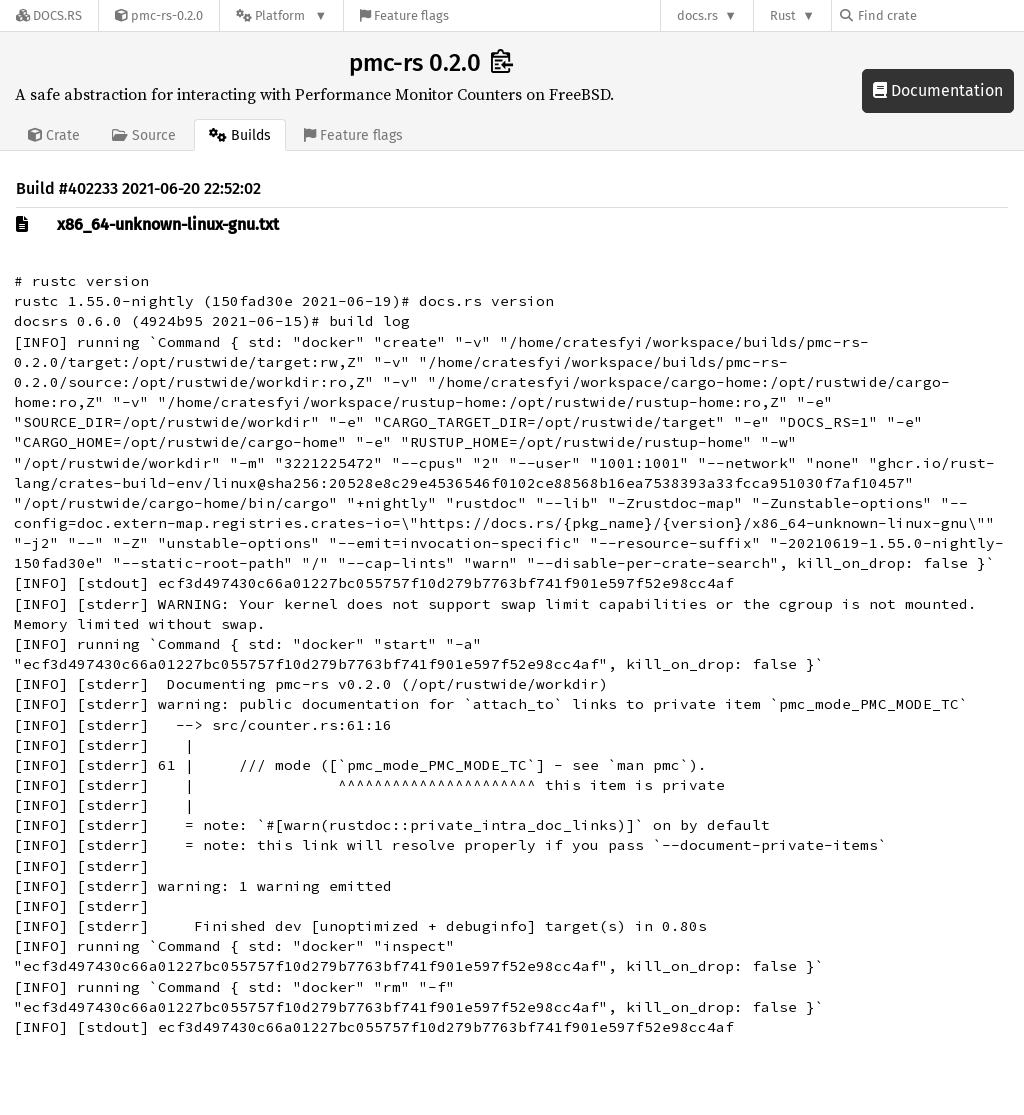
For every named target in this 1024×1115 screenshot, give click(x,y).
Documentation (938, 90)
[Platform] (281, 15)
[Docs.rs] (49, 15)
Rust (783, 15)
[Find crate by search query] (940, 15)
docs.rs (697, 15)
